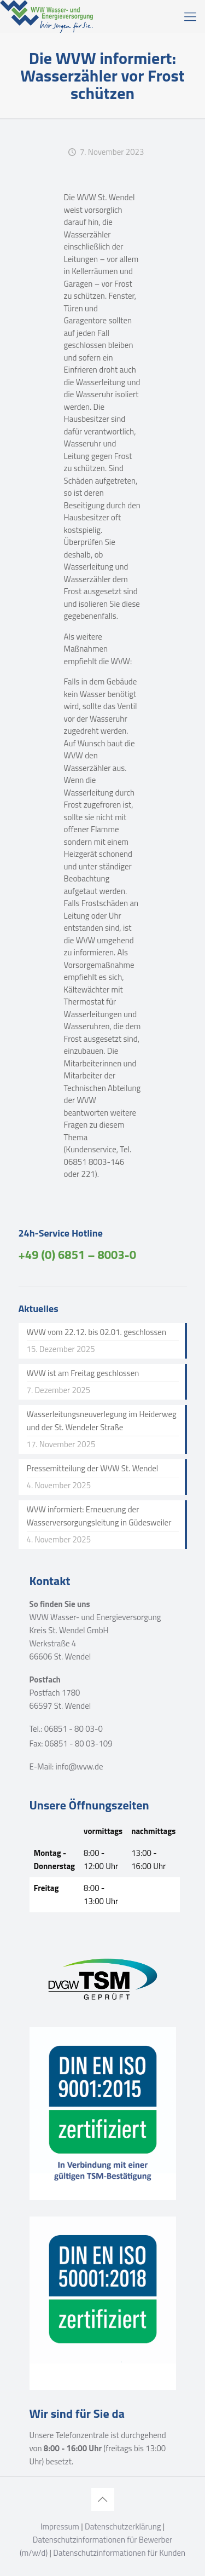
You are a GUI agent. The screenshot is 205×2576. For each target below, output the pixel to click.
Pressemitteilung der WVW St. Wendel (93, 1468)
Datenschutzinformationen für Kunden (119, 2552)
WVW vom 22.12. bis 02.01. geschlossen (96, 1332)
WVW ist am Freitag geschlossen (83, 1373)
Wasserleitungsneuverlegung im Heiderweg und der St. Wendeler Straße (102, 1421)
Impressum (59, 2526)
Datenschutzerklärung (123, 2526)
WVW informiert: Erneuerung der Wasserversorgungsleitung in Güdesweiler (99, 1516)
